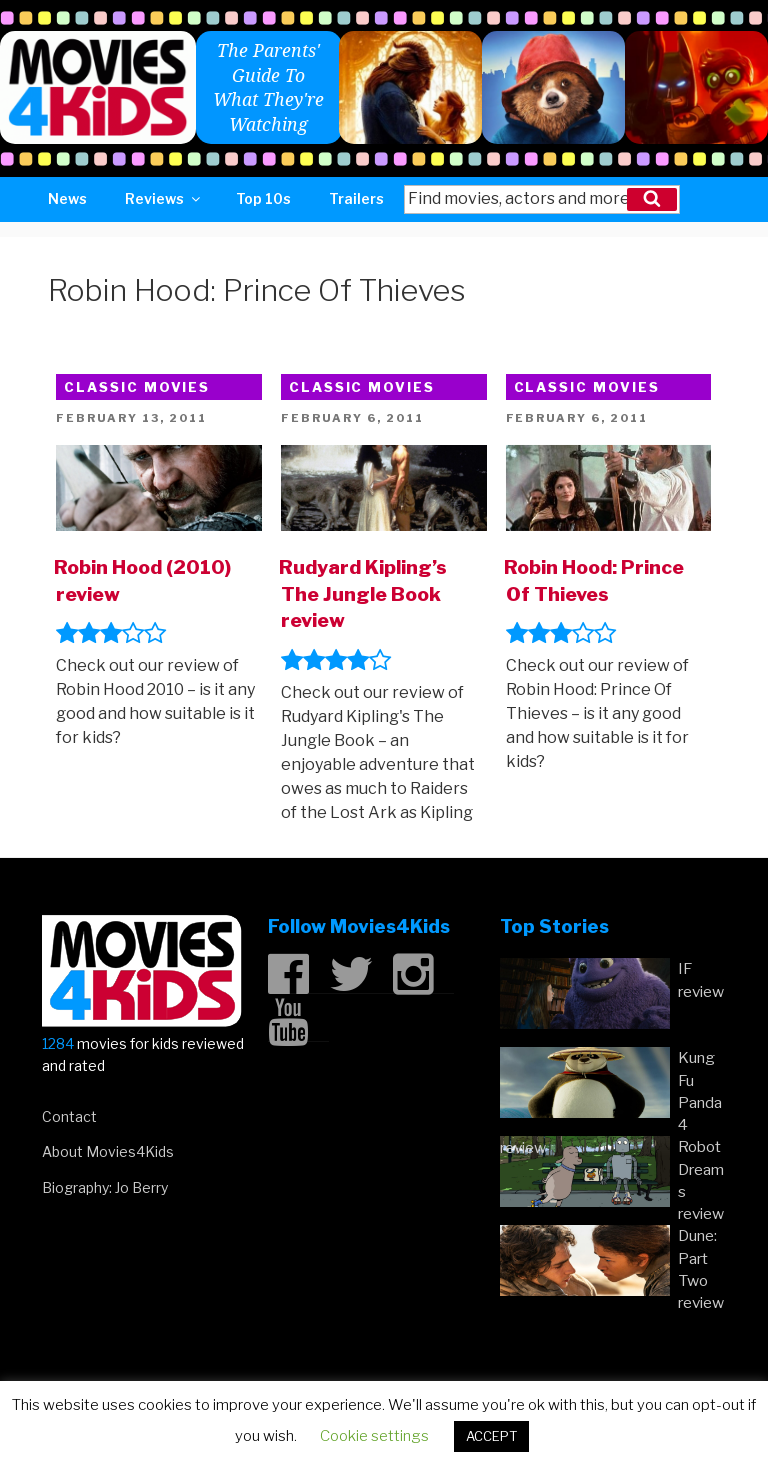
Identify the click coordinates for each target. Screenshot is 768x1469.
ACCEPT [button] (491, 1436)
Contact (69, 1116)
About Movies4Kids (108, 1151)
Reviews (164, 198)
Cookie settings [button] (374, 1436)
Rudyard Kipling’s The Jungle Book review (363, 594)
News (67, 198)
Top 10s (263, 198)
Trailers (356, 198)
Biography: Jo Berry (105, 1187)
